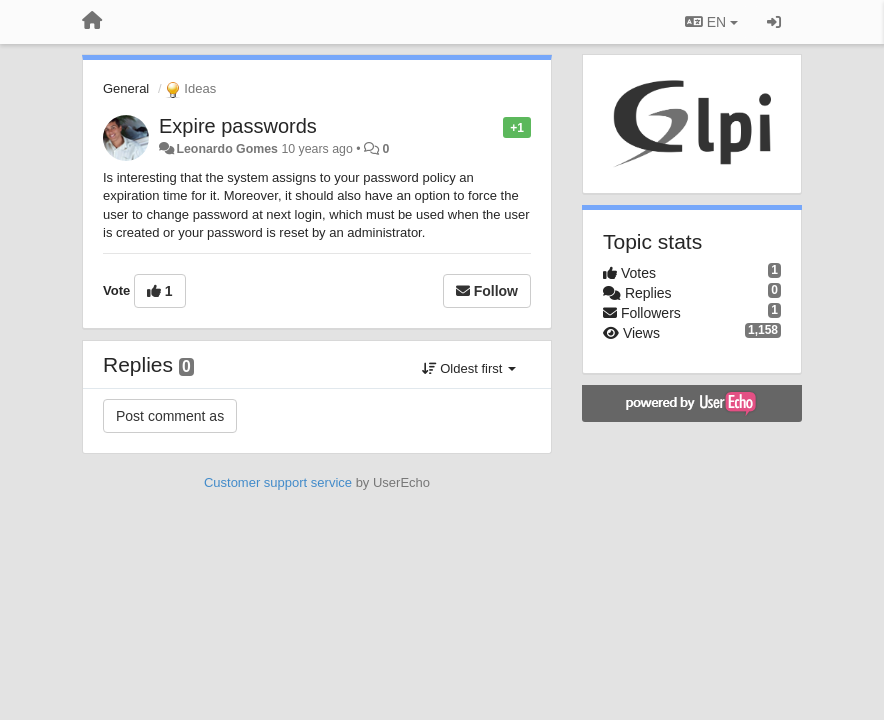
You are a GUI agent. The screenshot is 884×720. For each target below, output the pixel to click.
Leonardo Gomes (227, 149)
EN (711, 22)
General (126, 88)
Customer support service (278, 482)
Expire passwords (238, 126)
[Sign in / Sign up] (774, 22)
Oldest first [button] (469, 368)
